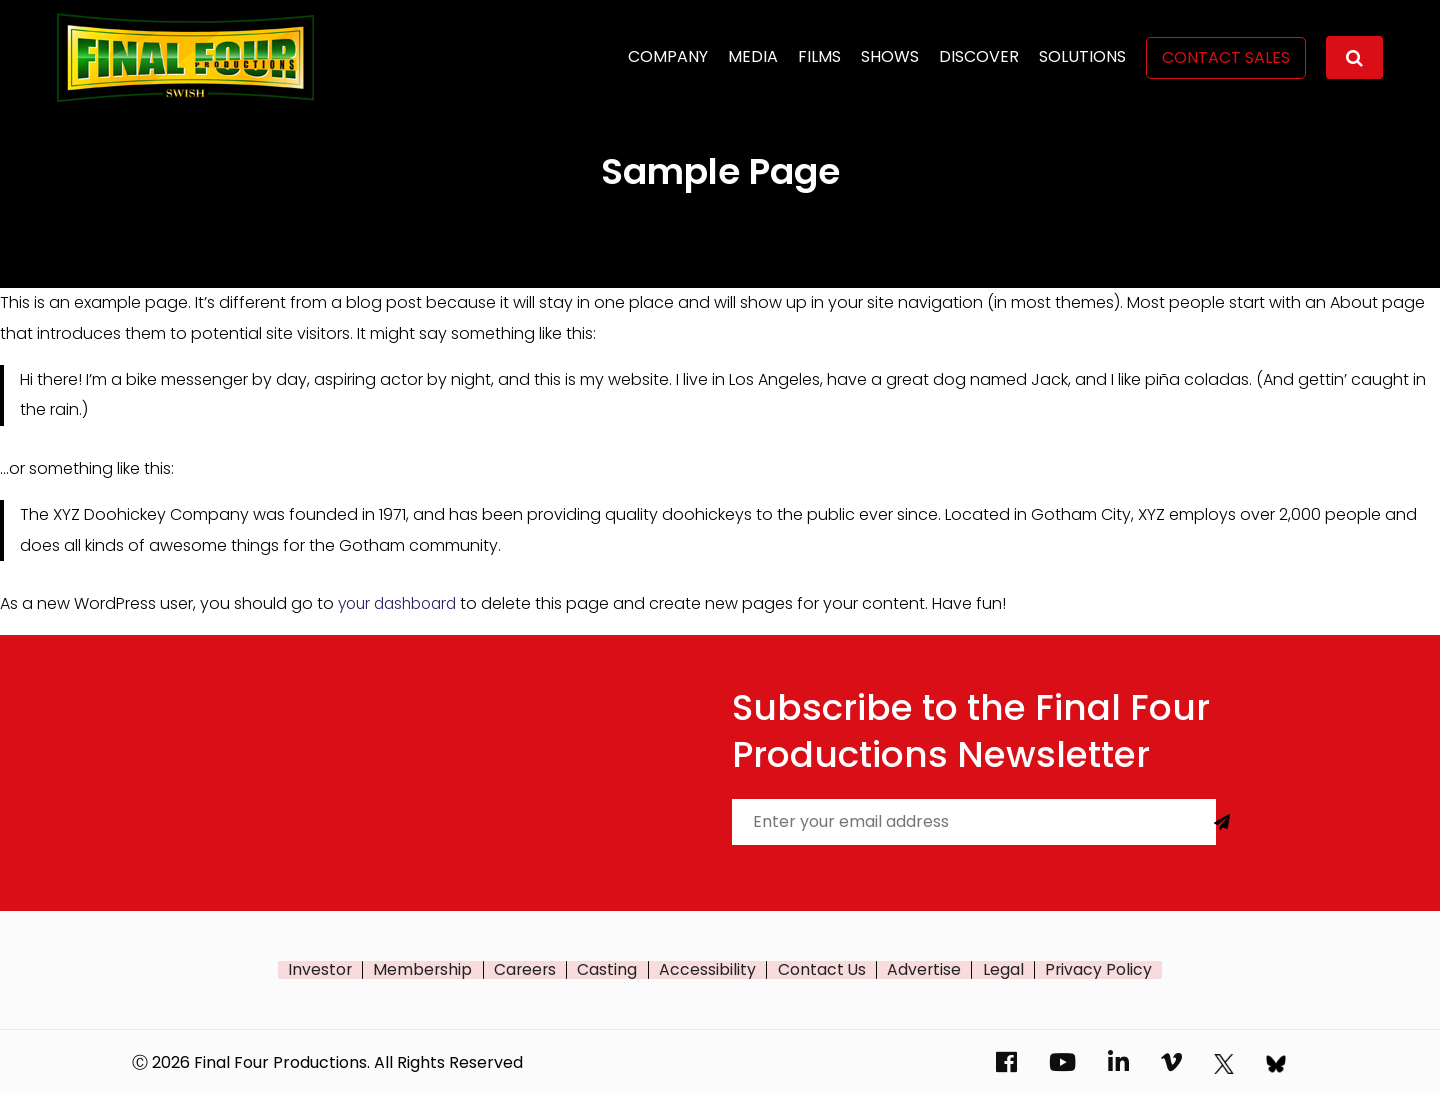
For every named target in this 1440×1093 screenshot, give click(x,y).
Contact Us (822, 969)
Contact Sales (1226, 57)
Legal (1004, 969)
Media (753, 56)
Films (819, 56)
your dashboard (402, 603)
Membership (423, 969)
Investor (319, 969)
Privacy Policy (1100, 969)
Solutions (1082, 56)
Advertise (925, 969)
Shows (890, 56)
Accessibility (708, 969)
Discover (979, 56)
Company (668, 56)
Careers (526, 969)
